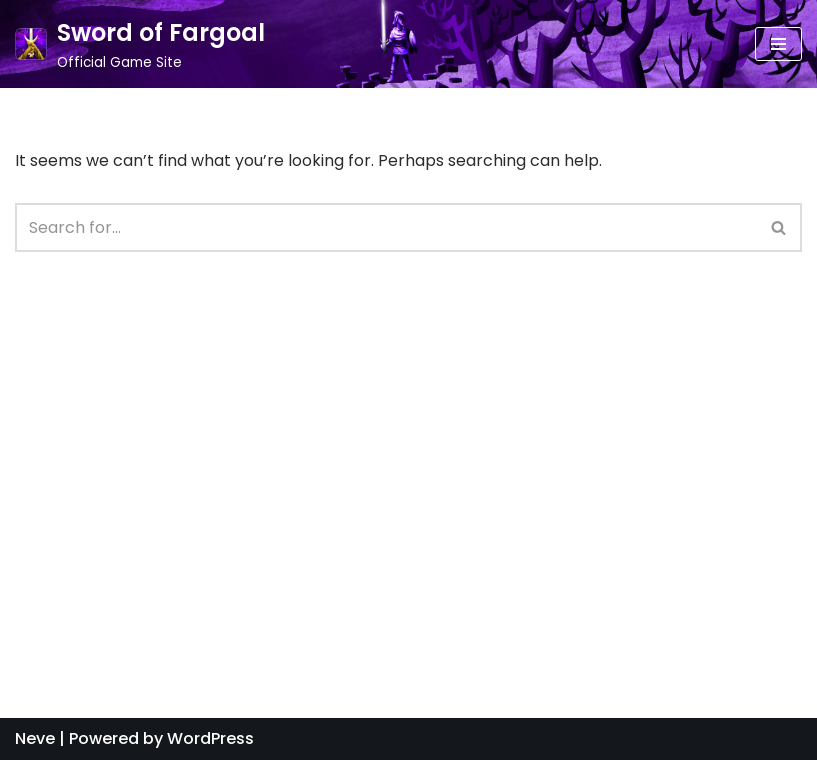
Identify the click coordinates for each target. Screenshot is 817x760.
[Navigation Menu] (778, 44)
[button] (778, 227)
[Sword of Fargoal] (140, 44)
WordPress (210, 738)
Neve (35, 738)
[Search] (779, 227)
